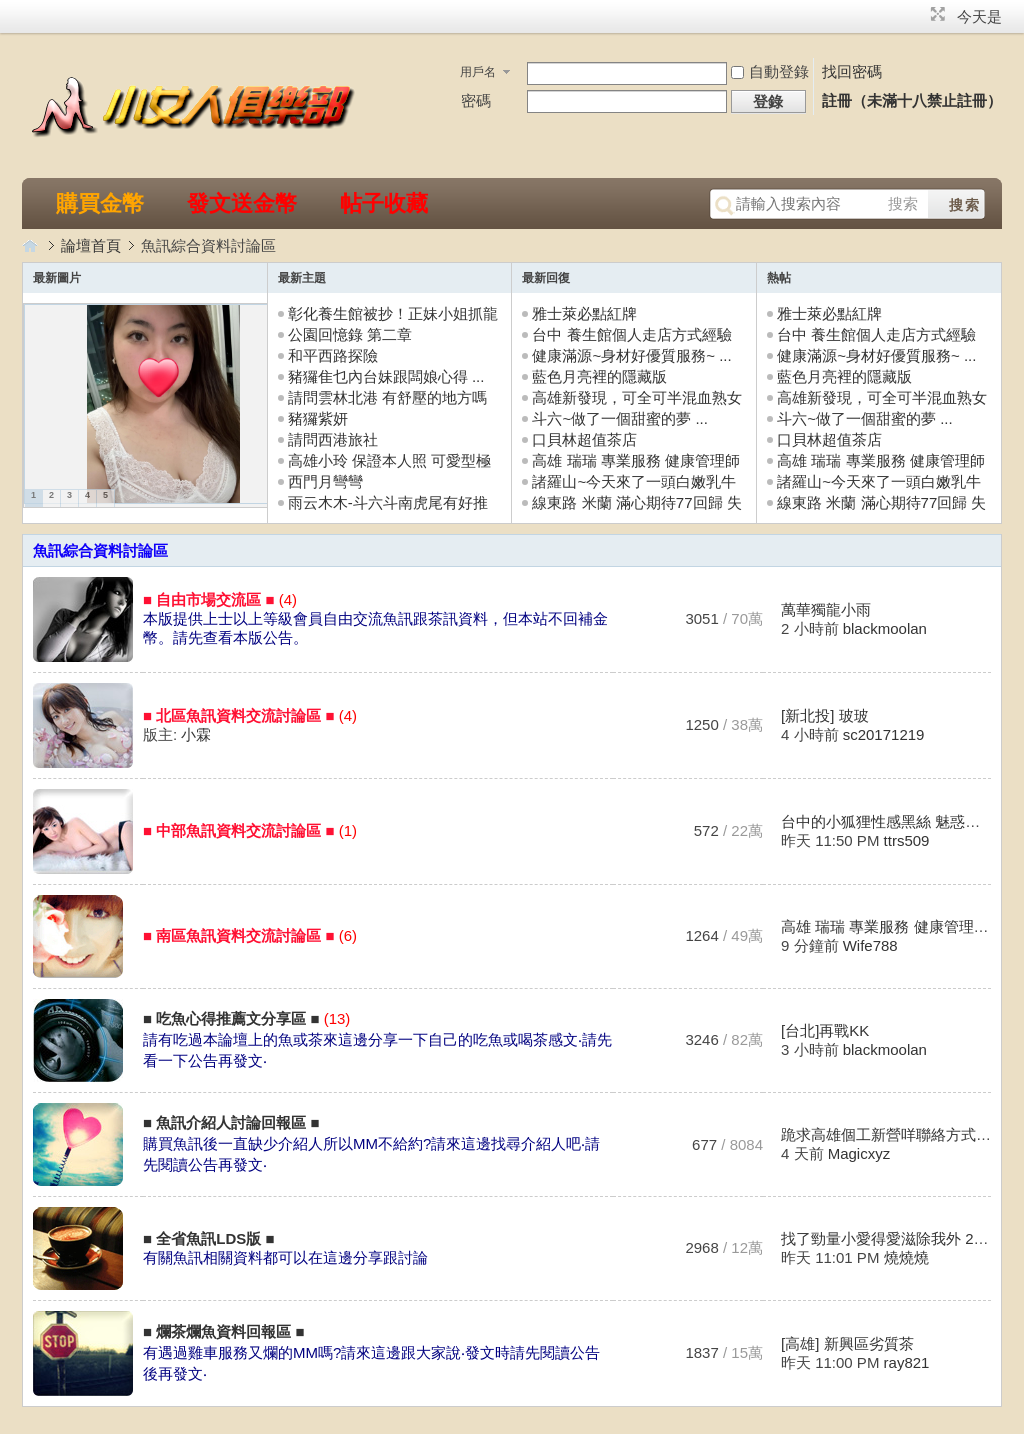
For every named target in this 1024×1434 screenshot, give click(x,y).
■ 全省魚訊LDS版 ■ (208, 1238)
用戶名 (478, 72)
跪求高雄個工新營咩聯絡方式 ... (887, 1134)
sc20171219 (884, 734)
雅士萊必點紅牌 (584, 313)
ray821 (907, 1362)
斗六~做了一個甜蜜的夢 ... (619, 418)
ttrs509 (907, 840)
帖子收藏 (384, 203)
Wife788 (870, 945)
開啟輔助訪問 (919, 14)
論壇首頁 (91, 245)
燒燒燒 (906, 1257)
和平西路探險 (333, 355)
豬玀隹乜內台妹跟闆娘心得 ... (386, 376)
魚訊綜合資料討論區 (100, 550)
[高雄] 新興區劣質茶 (847, 1343)
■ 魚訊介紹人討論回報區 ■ (231, 1122)
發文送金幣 (242, 203)
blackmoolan (885, 628)
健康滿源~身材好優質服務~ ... (631, 355)
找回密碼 (852, 71)
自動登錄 (770, 71)
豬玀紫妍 (318, 418)
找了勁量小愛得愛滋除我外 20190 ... (902, 1238)
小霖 (196, 734)
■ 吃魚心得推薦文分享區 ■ (231, 1018)
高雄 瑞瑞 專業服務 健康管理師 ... (893, 926)
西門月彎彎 (325, 481)
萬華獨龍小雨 (826, 609)
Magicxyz (859, 1153)
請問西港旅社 (333, 439)
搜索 (903, 203)
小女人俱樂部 (31, 245)
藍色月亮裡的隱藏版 (599, 376)
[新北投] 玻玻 (825, 715)
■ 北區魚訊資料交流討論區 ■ (238, 715)
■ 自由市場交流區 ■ (208, 599)
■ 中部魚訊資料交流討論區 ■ (238, 830)
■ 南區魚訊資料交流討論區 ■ (238, 935)
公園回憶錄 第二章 (350, 334)
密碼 (476, 100)
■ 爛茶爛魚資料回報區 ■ (223, 1331)
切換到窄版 (935, 14)
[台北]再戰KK (825, 1030)
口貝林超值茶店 (584, 439)
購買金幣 (100, 203)
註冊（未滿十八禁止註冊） (912, 100)
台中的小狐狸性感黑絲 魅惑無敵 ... (896, 821)
